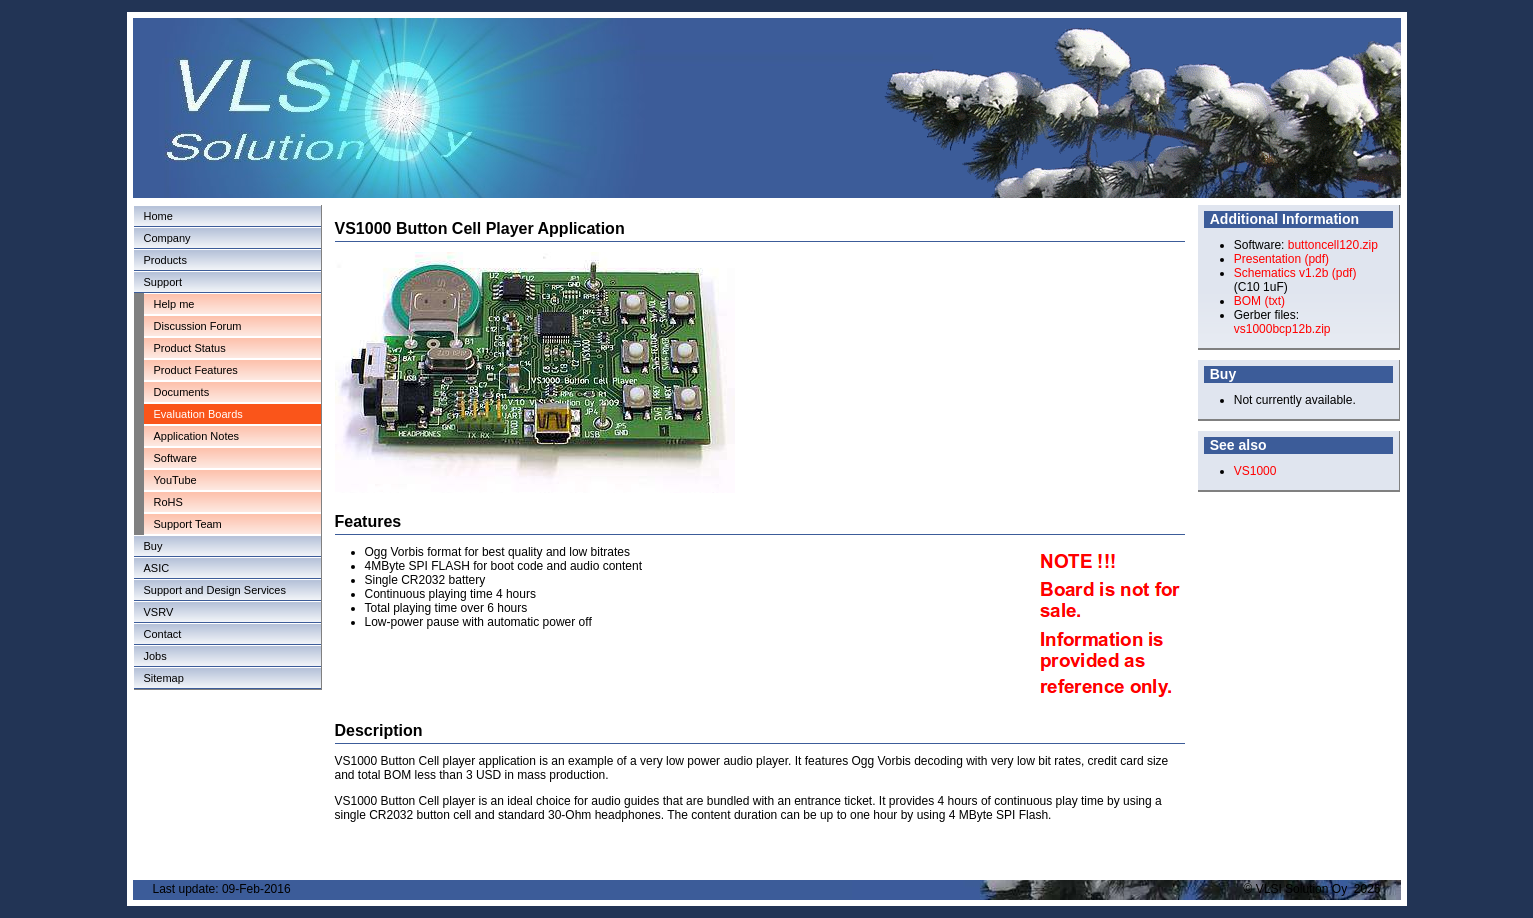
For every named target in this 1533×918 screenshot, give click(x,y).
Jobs (155, 656)
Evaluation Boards (198, 414)
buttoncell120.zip (1333, 245)
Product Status (190, 348)
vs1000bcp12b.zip (1282, 329)
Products (165, 260)
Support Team (188, 524)
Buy (153, 546)
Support (163, 282)
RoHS (168, 502)
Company (167, 238)
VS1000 (1255, 471)
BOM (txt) (1259, 301)
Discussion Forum (198, 326)
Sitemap (164, 678)
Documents (182, 392)
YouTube (175, 480)
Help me (174, 304)
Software (175, 458)
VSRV (159, 612)
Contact (163, 634)
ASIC (157, 568)
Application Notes (197, 436)
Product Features (196, 370)
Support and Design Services (215, 590)
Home (158, 216)
